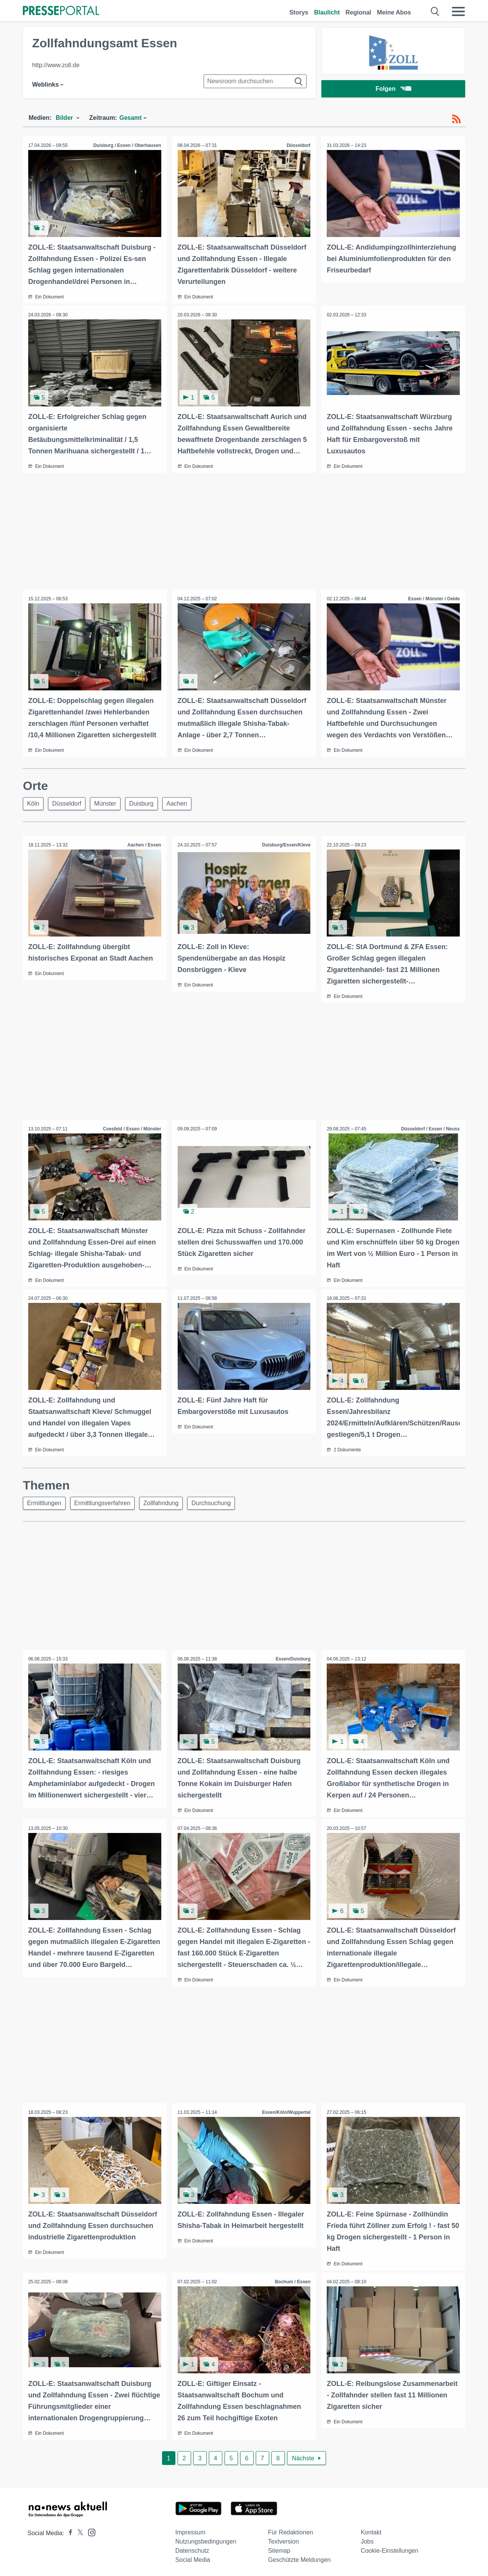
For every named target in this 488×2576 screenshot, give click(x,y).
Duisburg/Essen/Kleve (286, 844)
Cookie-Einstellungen (389, 2548)
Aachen (183, 803)
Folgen (393, 89)
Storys (298, 12)
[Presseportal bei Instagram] (89, 2529)
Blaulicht (327, 12)
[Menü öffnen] (458, 11)
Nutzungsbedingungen (205, 2539)
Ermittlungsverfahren (105, 1502)
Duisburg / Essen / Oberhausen (127, 145)
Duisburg (147, 803)
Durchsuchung (216, 1502)
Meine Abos (394, 12)
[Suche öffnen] (435, 11)
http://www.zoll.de (56, 65)
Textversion (283, 2539)
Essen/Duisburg (292, 1658)
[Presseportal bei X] (77, 2531)
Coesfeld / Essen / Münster (132, 1128)
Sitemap (279, 2548)
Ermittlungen (45, 1502)
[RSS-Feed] (456, 119)
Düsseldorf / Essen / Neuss (430, 1128)
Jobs (367, 2539)
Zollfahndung (165, 1502)
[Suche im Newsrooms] (255, 81)
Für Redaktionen (290, 2530)
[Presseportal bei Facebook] (68, 2531)
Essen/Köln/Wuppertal (286, 2110)
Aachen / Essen (144, 844)
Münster (109, 803)
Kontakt (371, 2530)
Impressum (190, 2530)
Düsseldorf (298, 145)
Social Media (192, 2557)
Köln (34, 803)
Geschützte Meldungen (299, 2557)
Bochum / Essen (292, 2280)
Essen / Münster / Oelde (433, 598)
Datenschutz (192, 2548)
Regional (358, 12)
